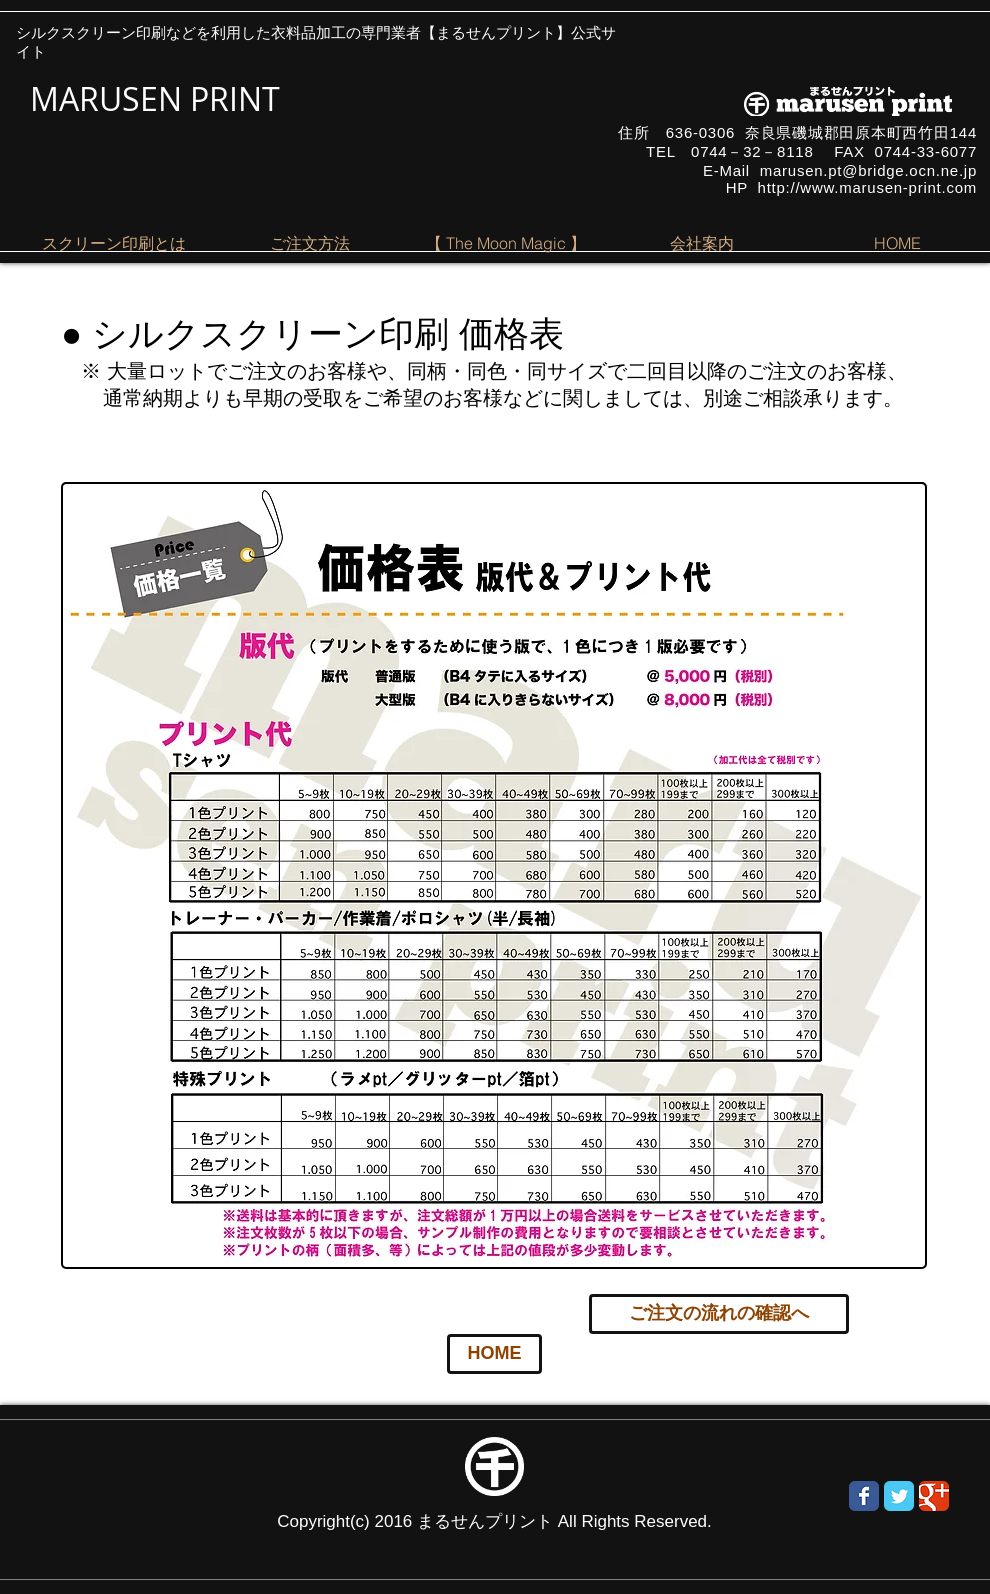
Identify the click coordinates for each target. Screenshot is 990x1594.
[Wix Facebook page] (864, 1496)
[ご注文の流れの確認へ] (719, 1314)
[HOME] (494, 1354)
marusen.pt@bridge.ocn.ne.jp (868, 170)
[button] (114, 243)
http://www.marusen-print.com (867, 187)
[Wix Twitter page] (899, 1496)
